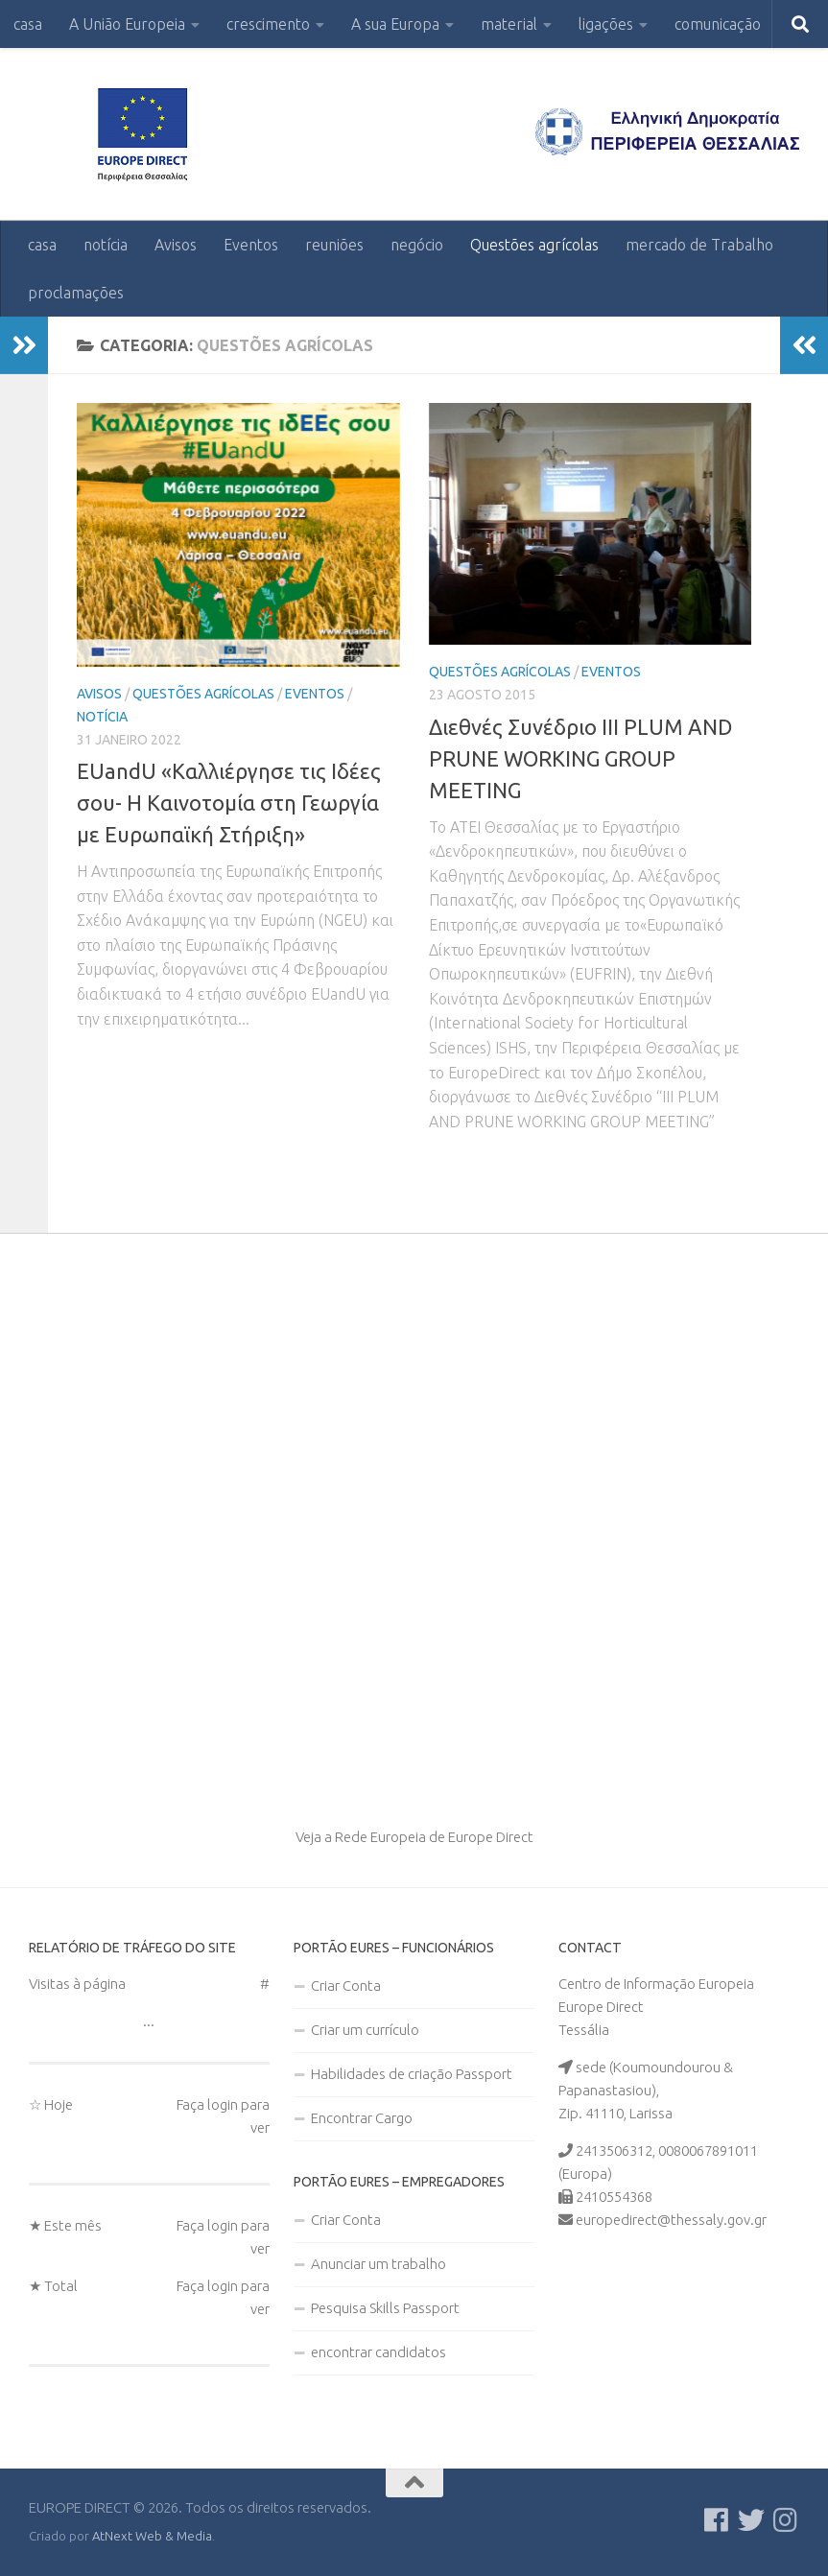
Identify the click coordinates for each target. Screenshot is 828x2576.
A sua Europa (395, 24)
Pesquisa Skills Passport (385, 2308)
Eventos (251, 244)
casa (27, 24)
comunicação (717, 24)
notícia (105, 244)
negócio (416, 244)
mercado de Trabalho (699, 244)
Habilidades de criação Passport (411, 2074)
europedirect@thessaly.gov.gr (671, 2219)
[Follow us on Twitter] (751, 2520)
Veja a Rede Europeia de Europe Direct (414, 1837)
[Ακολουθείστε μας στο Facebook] (716, 2520)
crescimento (268, 24)
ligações (606, 24)
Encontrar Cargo (362, 2118)
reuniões (334, 244)
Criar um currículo (365, 2029)
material (509, 24)
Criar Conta (346, 1985)
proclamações (76, 292)
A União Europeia (127, 24)
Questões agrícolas (534, 244)
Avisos (175, 244)
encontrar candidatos (378, 2352)
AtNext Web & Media (152, 2535)
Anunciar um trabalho (378, 2264)
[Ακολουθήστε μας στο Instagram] (785, 2520)
